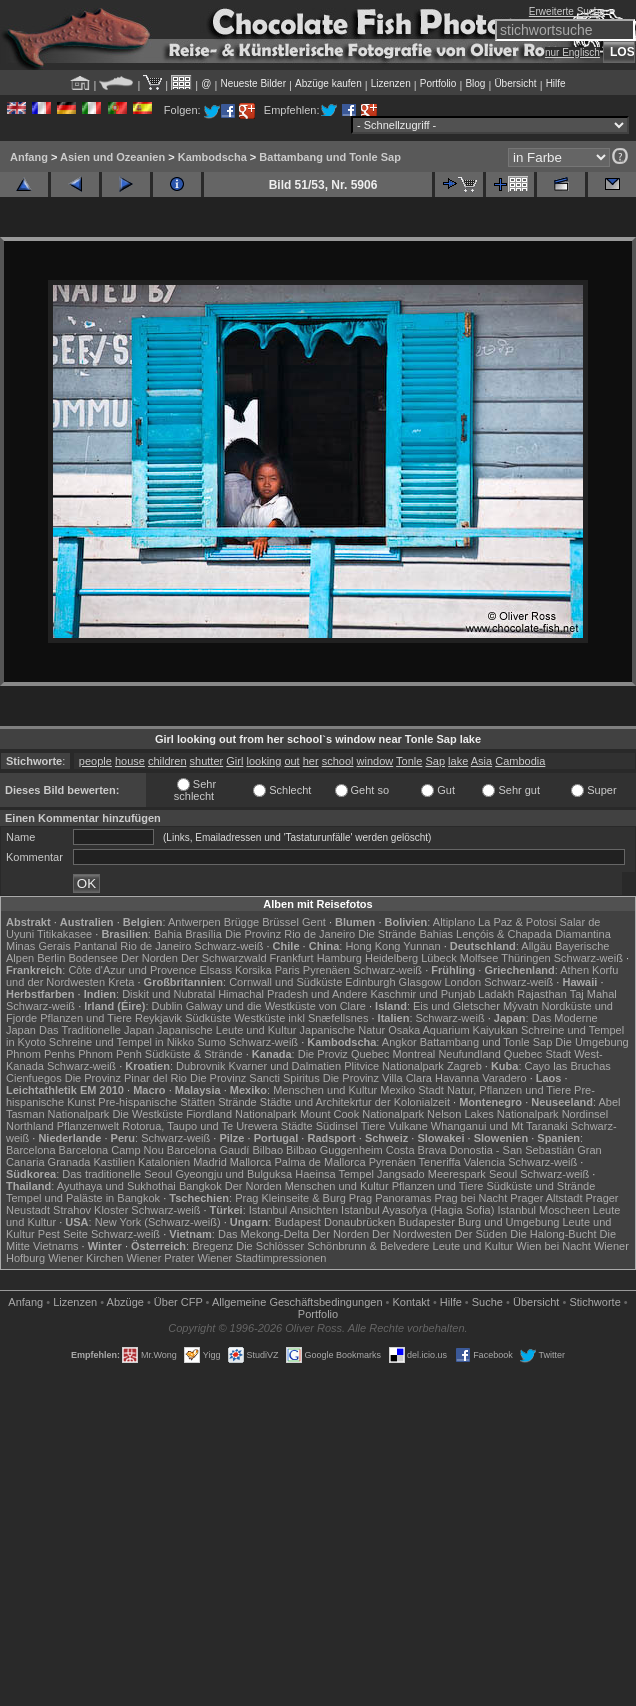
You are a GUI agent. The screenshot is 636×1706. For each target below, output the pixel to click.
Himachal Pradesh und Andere (292, 994)
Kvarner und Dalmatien (285, 1066)
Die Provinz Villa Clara (377, 1078)
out (291, 761)
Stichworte (594, 1302)
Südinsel (337, 1126)
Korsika (253, 970)
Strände (237, 1102)
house (130, 761)
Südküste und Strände (540, 1186)
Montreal (414, 1054)
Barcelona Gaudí (208, 1150)
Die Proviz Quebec (344, 1054)
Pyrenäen (326, 970)
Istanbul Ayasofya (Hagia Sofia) (417, 1210)
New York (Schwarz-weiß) (158, 1222)
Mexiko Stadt (412, 1090)
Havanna (457, 1078)
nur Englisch (572, 52)
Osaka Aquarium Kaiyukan (453, 1030)
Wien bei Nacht (553, 1246)
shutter (207, 761)
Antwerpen (194, 922)
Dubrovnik (201, 1066)
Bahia (168, 934)
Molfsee (479, 958)
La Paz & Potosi (517, 922)
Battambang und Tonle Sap (330, 157)
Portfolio (438, 83)
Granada (69, 1162)
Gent (314, 922)
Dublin (167, 1006)
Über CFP (178, 1302)
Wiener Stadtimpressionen (261, 1258)
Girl (234, 761)
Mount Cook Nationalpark (362, 1114)
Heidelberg (391, 958)
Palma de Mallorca (320, 1162)
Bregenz (212, 1246)
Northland (30, 1126)
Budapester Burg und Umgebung (479, 1222)
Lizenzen (391, 83)
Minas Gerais (38, 946)
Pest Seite (63, 1234)
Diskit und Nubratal (168, 994)
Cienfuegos (34, 1078)
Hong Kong (372, 946)
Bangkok (200, 1186)
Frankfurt (292, 958)
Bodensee (93, 958)
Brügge (241, 922)
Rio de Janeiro (155, 946)
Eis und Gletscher (456, 1006)
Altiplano (454, 922)
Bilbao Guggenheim (334, 1150)
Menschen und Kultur (325, 1090)
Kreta (121, 982)
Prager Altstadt (546, 1198)
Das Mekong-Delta (263, 1234)
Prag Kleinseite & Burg (290, 1198)
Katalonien (164, 1162)
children (167, 761)
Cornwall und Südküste (285, 982)
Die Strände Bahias (405, 934)
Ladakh (496, 994)
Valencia (484, 1162)
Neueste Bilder (253, 83)
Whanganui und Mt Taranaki (499, 1126)
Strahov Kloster (90, 1210)
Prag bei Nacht (470, 1198)
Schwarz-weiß (228, 946)
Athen (574, 970)
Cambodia (520, 761)
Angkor (399, 1042)
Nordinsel (585, 1114)
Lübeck (438, 958)
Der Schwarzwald (224, 958)
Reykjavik (158, 1018)
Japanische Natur (343, 1030)
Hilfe (556, 83)
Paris (287, 970)
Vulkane (407, 1126)
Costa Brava (416, 1150)
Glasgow (420, 982)
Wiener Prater (160, 1258)
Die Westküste (147, 1114)
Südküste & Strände (194, 1054)
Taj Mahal (593, 994)
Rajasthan (542, 994)
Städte (297, 1126)
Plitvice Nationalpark (394, 1066)
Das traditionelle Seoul (117, 1174)
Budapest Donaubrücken (334, 1222)
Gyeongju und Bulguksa (233, 1174)
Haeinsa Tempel (334, 1174)
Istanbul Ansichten (293, 1210)
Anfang (29, 157)
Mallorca (251, 1162)
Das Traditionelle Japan (96, 1030)
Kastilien (114, 1162)
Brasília (203, 934)
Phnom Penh (110, 1054)
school (338, 761)
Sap (435, 761)
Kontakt (411, 1302)
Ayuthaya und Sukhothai (116, 1186)
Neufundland (469, 1054)
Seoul (503, 1174)
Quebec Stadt (537, 1054)
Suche (487, 1302)
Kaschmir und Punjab (422, 994)
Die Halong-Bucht (553, 1234)
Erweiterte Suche (567, 11)
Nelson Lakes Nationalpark (492, 1114)
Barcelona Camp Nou (111, 1150)
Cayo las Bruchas (568, 1066)
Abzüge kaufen (328, 83)
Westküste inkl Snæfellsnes (301, 1018)
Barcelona (31, 1150)
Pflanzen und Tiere (86, 1018)
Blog (475, 83)
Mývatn (520, 1006)
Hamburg (339, 958)
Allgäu (536, 946)
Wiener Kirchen (85, 1258)
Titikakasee (64, 934)
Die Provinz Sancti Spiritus (255, 1078)
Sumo (211, 1042)
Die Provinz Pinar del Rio (126, 1078)
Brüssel (280, 922)
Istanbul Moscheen (543, 1210)
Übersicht (515, 83)
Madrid (210, 1162)
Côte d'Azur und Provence (132, 970)
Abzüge (125, 1302)
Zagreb (464, 1066)
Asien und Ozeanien (112, 157)
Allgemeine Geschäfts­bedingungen (297, 1302)
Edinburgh (370, 982)
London (462, 982)
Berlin (51, 958)
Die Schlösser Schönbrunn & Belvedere (332, 1246)
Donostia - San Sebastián (511, 1150)
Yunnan (421, 946)
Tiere (373, 1126)
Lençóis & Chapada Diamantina (533, 934)
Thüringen (526, 958)
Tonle (409, 761)
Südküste (208, 1018)
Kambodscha (212, 157)
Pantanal (95, 946)
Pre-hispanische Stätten (156, 1102)
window (375, 761)
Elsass (216, 970)
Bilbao (267, 1150)
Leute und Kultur (473, 1246)
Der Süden (481, 1234)
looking (263, 761)
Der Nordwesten (411, 1234)
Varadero (504, 1078)
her (311, 761)
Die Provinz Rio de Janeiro (290, 934)
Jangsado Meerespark (431, 1174)
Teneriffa (440, 1162)
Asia (481, 761)
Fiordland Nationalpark (241, 1114)
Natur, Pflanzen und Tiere (509, 1090)
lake (458, 761)
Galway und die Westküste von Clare (276, 1006)
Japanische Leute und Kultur (226, 1030)
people (95, 761)
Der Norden (149, 958)
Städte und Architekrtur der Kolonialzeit (355, 1102)
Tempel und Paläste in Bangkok (83, 1198)
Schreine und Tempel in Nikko (121, 1042)
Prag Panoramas (390, 1198)
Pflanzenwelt (88, 1126)
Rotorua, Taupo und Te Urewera (200, 1126)
